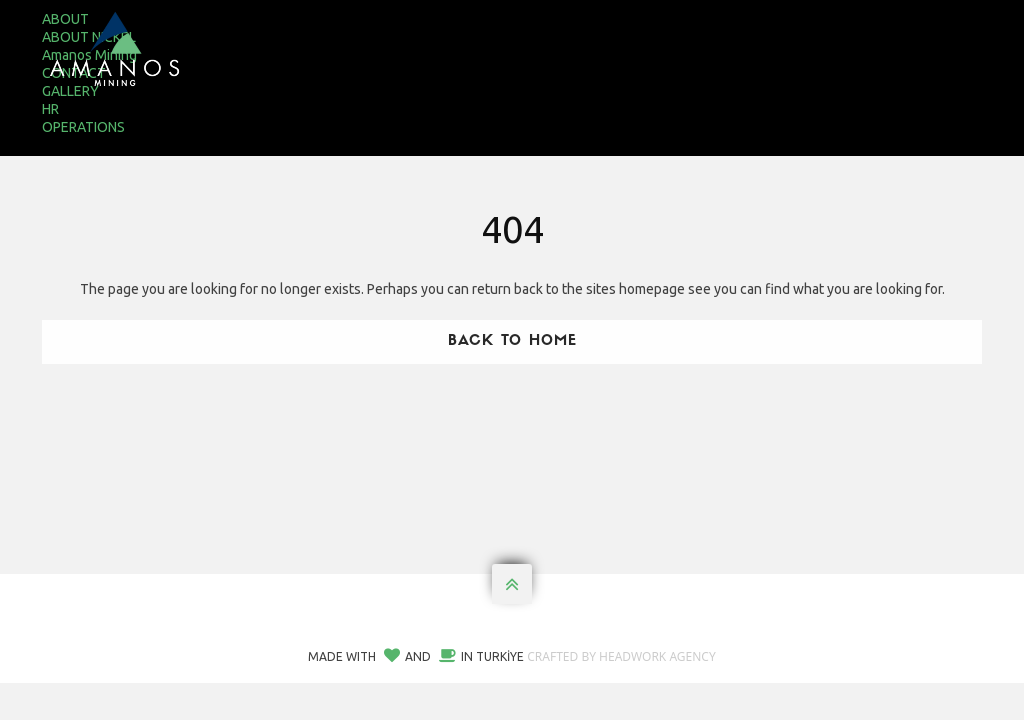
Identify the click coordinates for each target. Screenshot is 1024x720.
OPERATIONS (83, 127)
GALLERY (70, 91)
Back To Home (512, 341)
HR (50, 109)
